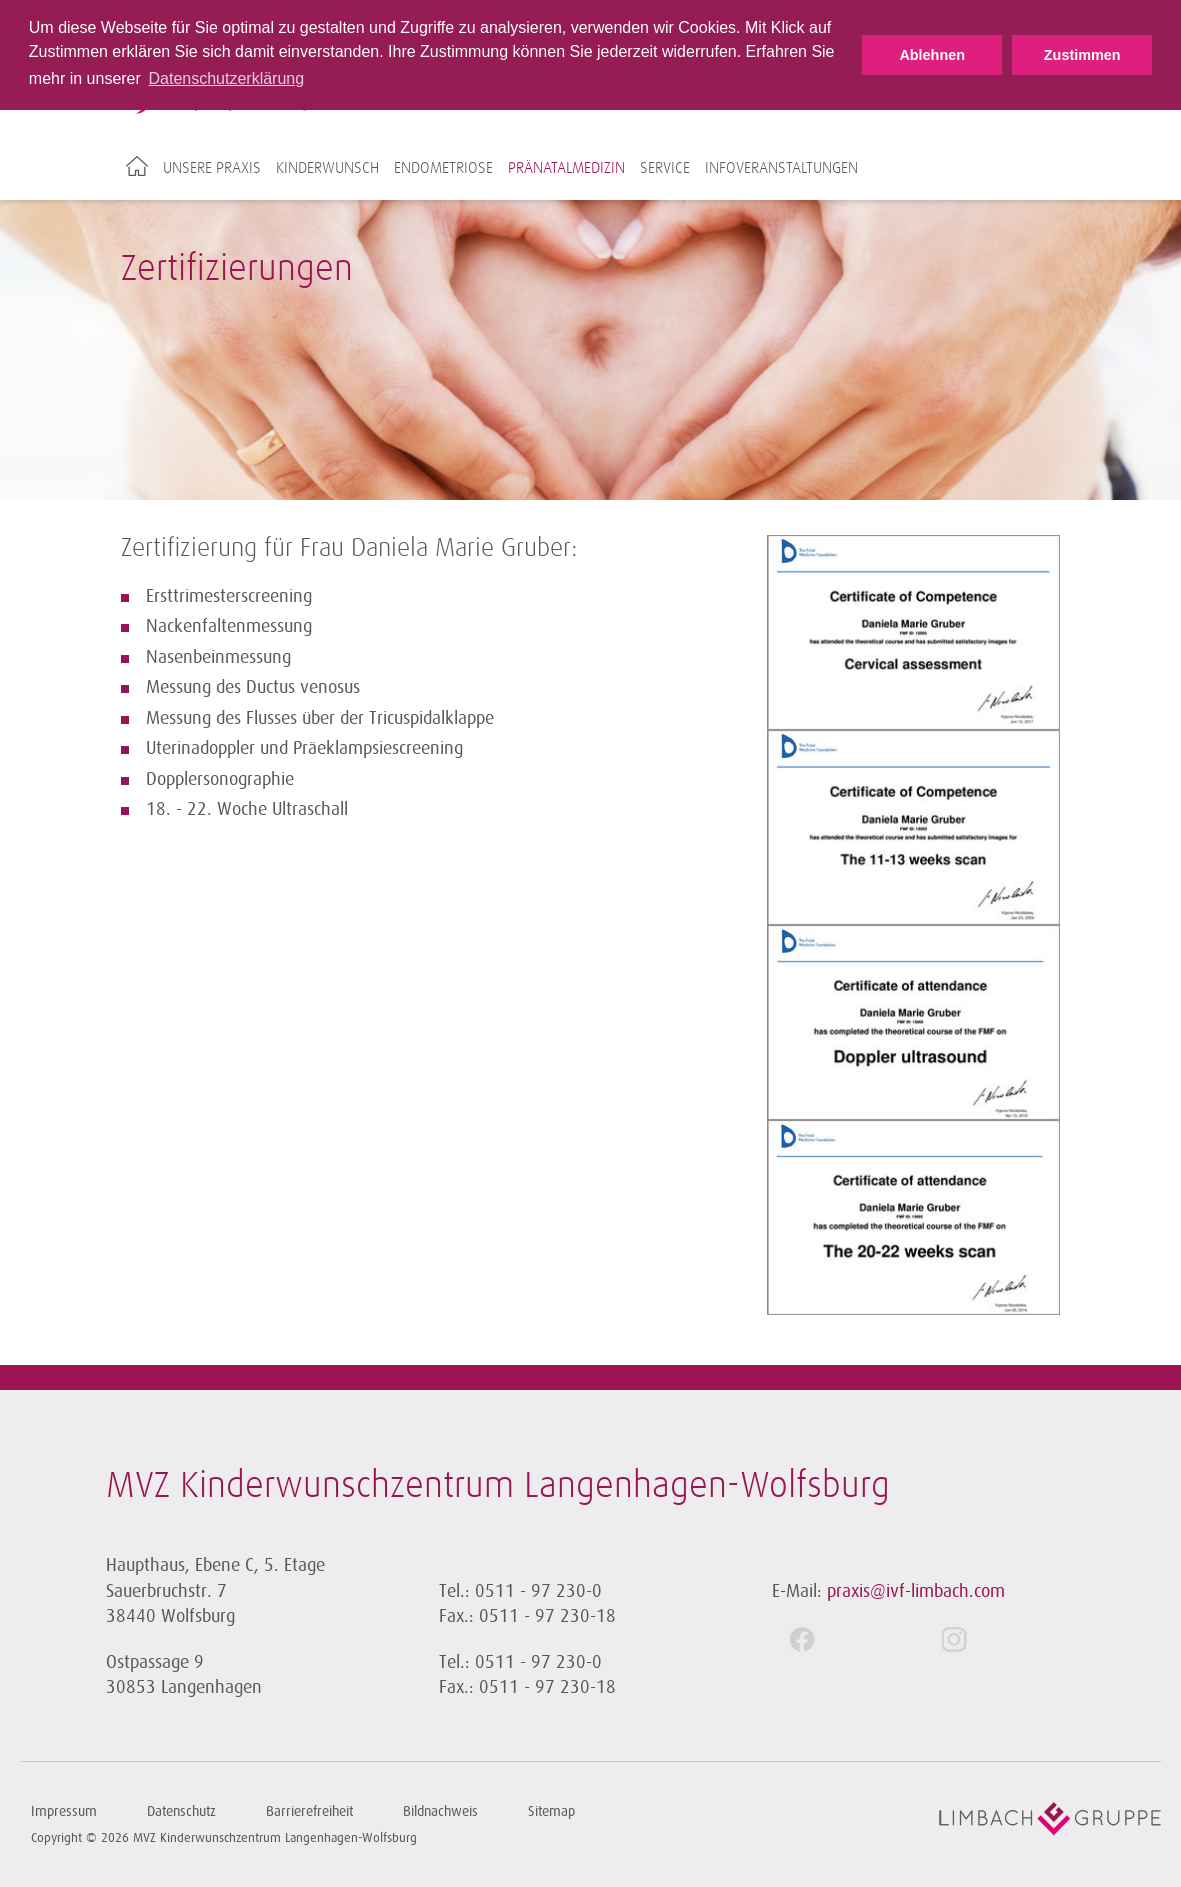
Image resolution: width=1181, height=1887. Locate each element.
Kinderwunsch (327, 168)
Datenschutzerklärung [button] (226, 78)
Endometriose (443, 168)
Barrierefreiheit (309, 1811)
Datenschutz (181, 1811)
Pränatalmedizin (566, 168)
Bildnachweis (440, 1811)
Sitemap (551, 1811)
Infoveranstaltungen (781, 168)
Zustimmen (1082, 55)
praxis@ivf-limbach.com (916, 1591)
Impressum (64, 1811)
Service (665, 168)
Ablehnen (932, 55)
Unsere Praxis (212, 168)
